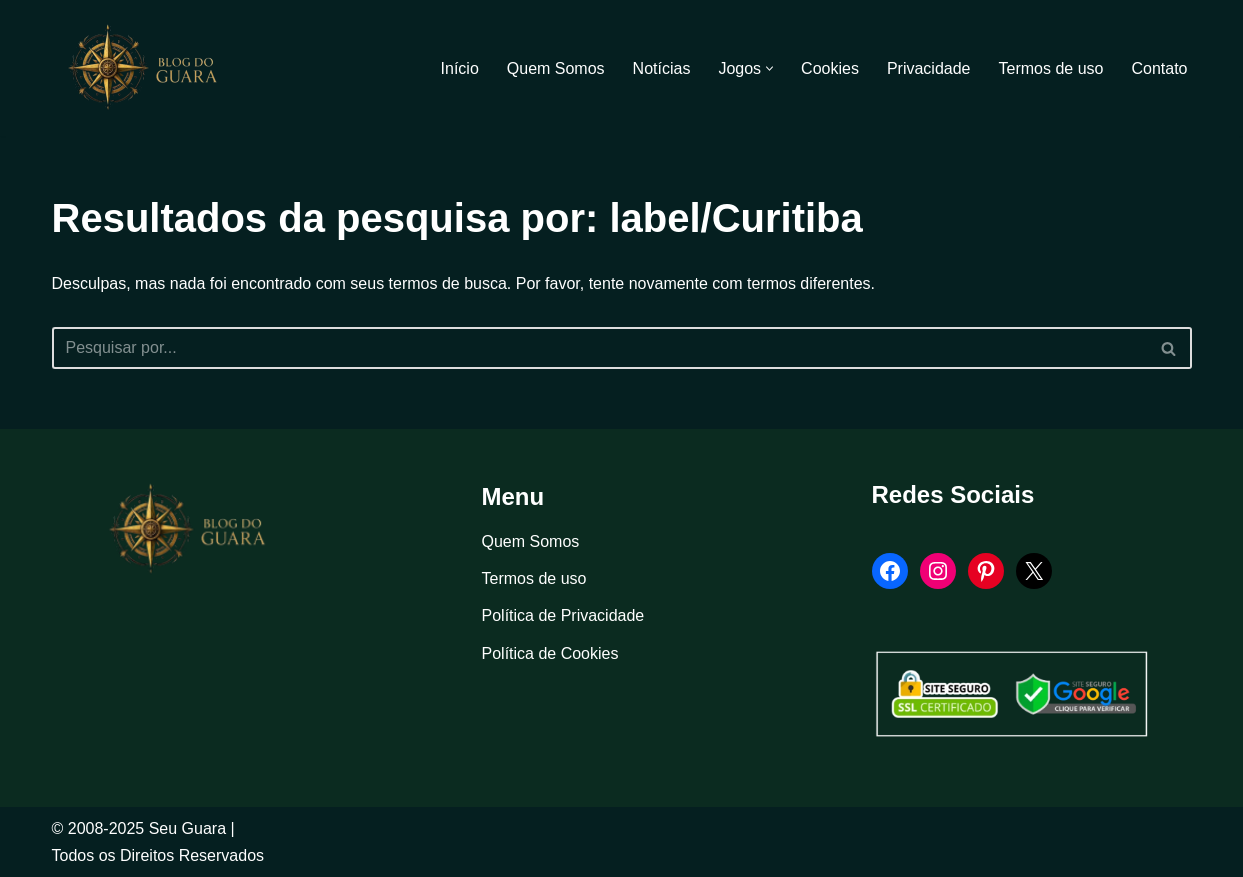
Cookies (830, 68)
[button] (769, 68)
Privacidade (929, 68)
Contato (1159, 68)
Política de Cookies (550, 653)
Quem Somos (556, 68)
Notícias (662, 68)
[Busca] (599, 348)
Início (460, 68)
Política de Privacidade (563, 615)
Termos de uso (1051, 68)
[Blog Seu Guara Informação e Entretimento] (152, 68)
